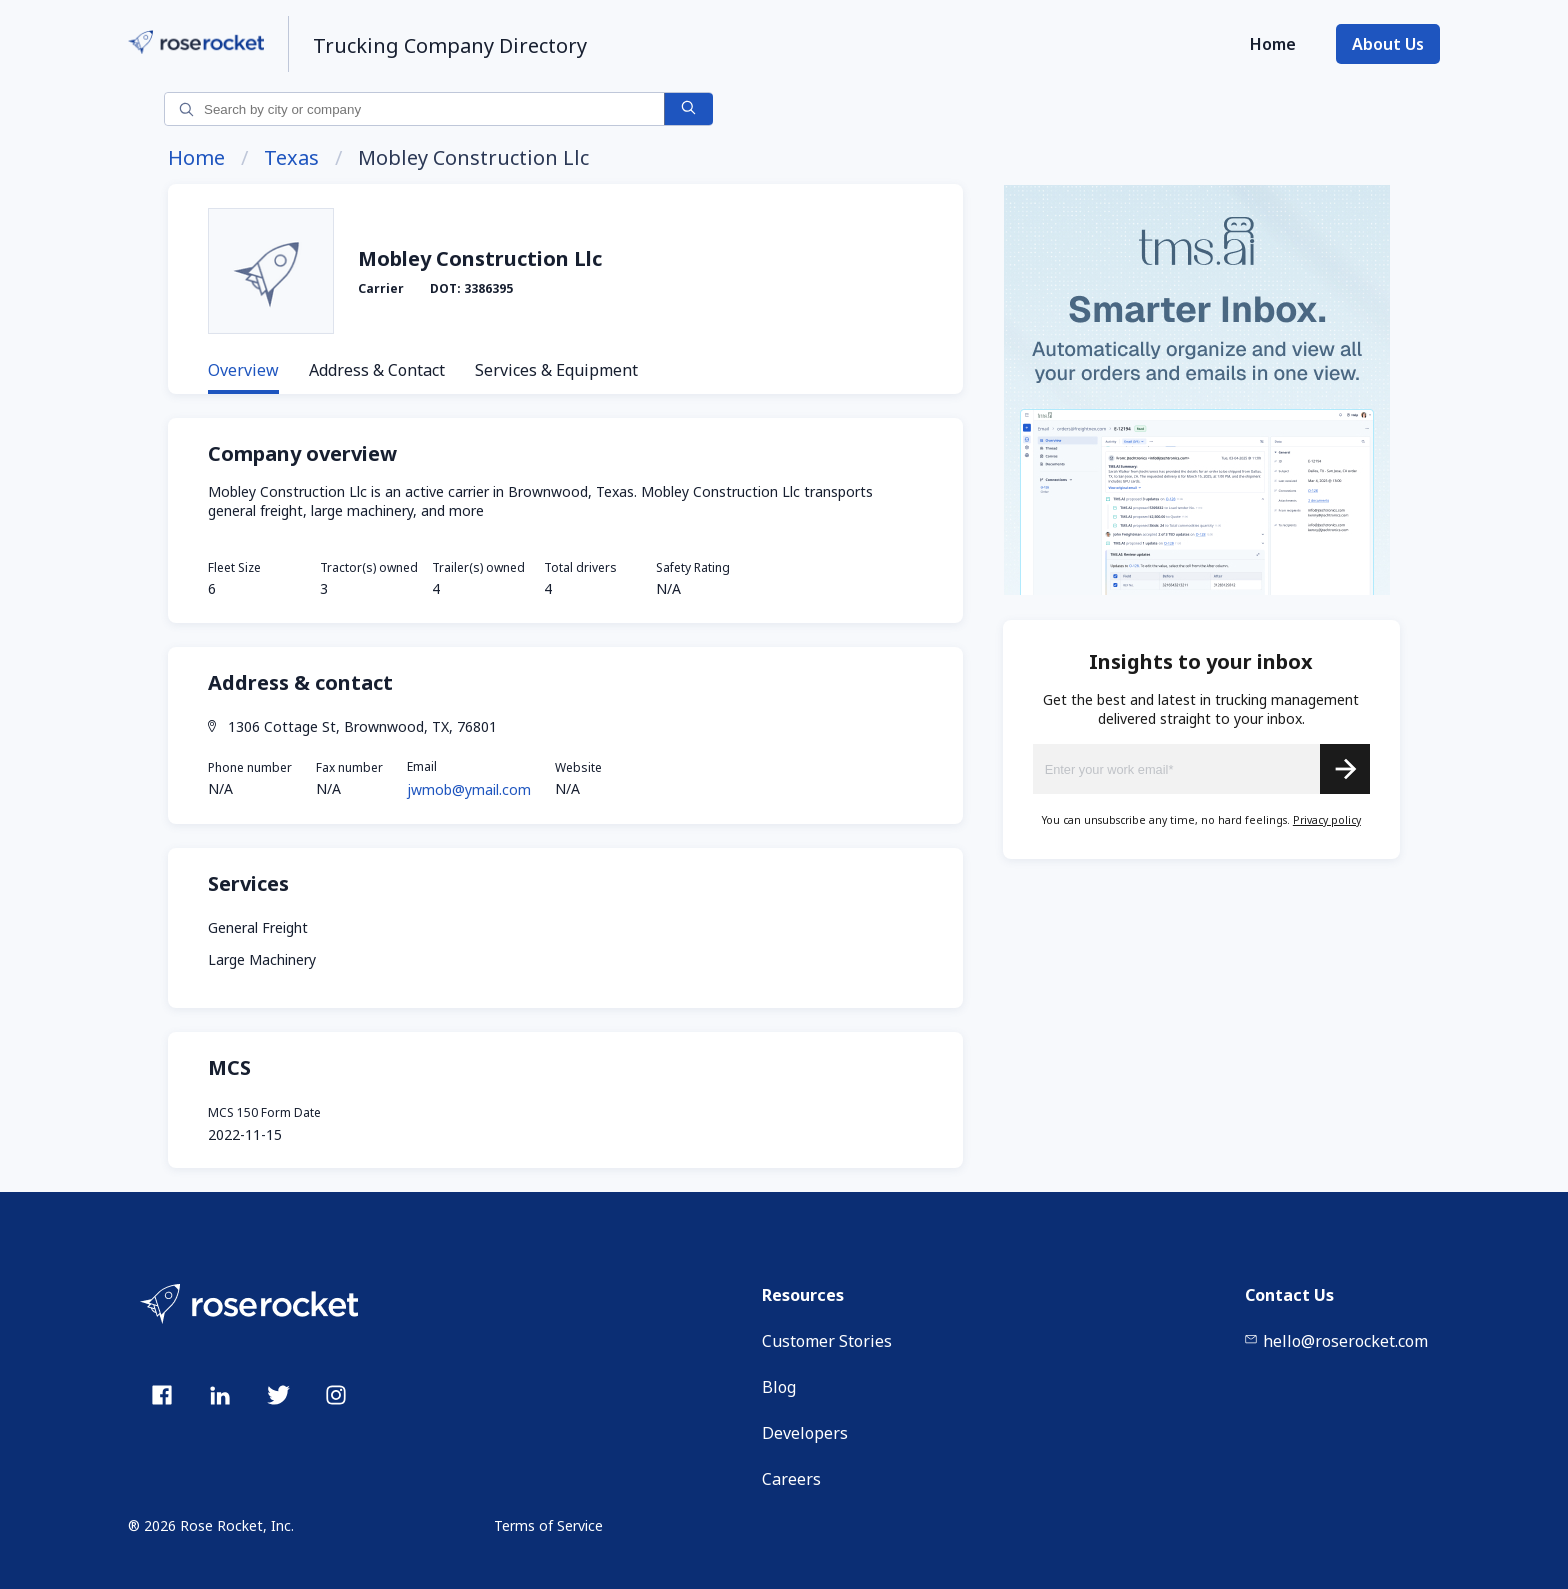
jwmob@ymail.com (469, 789)
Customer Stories (827, 1341)
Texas (291, 158)
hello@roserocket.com (1336, 1341)
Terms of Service (548, 1525)
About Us (1388, 44)
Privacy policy (1327, 820)
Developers (805, 1433)
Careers (791, 1479)
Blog (779, 1387)
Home (1273, 44)
